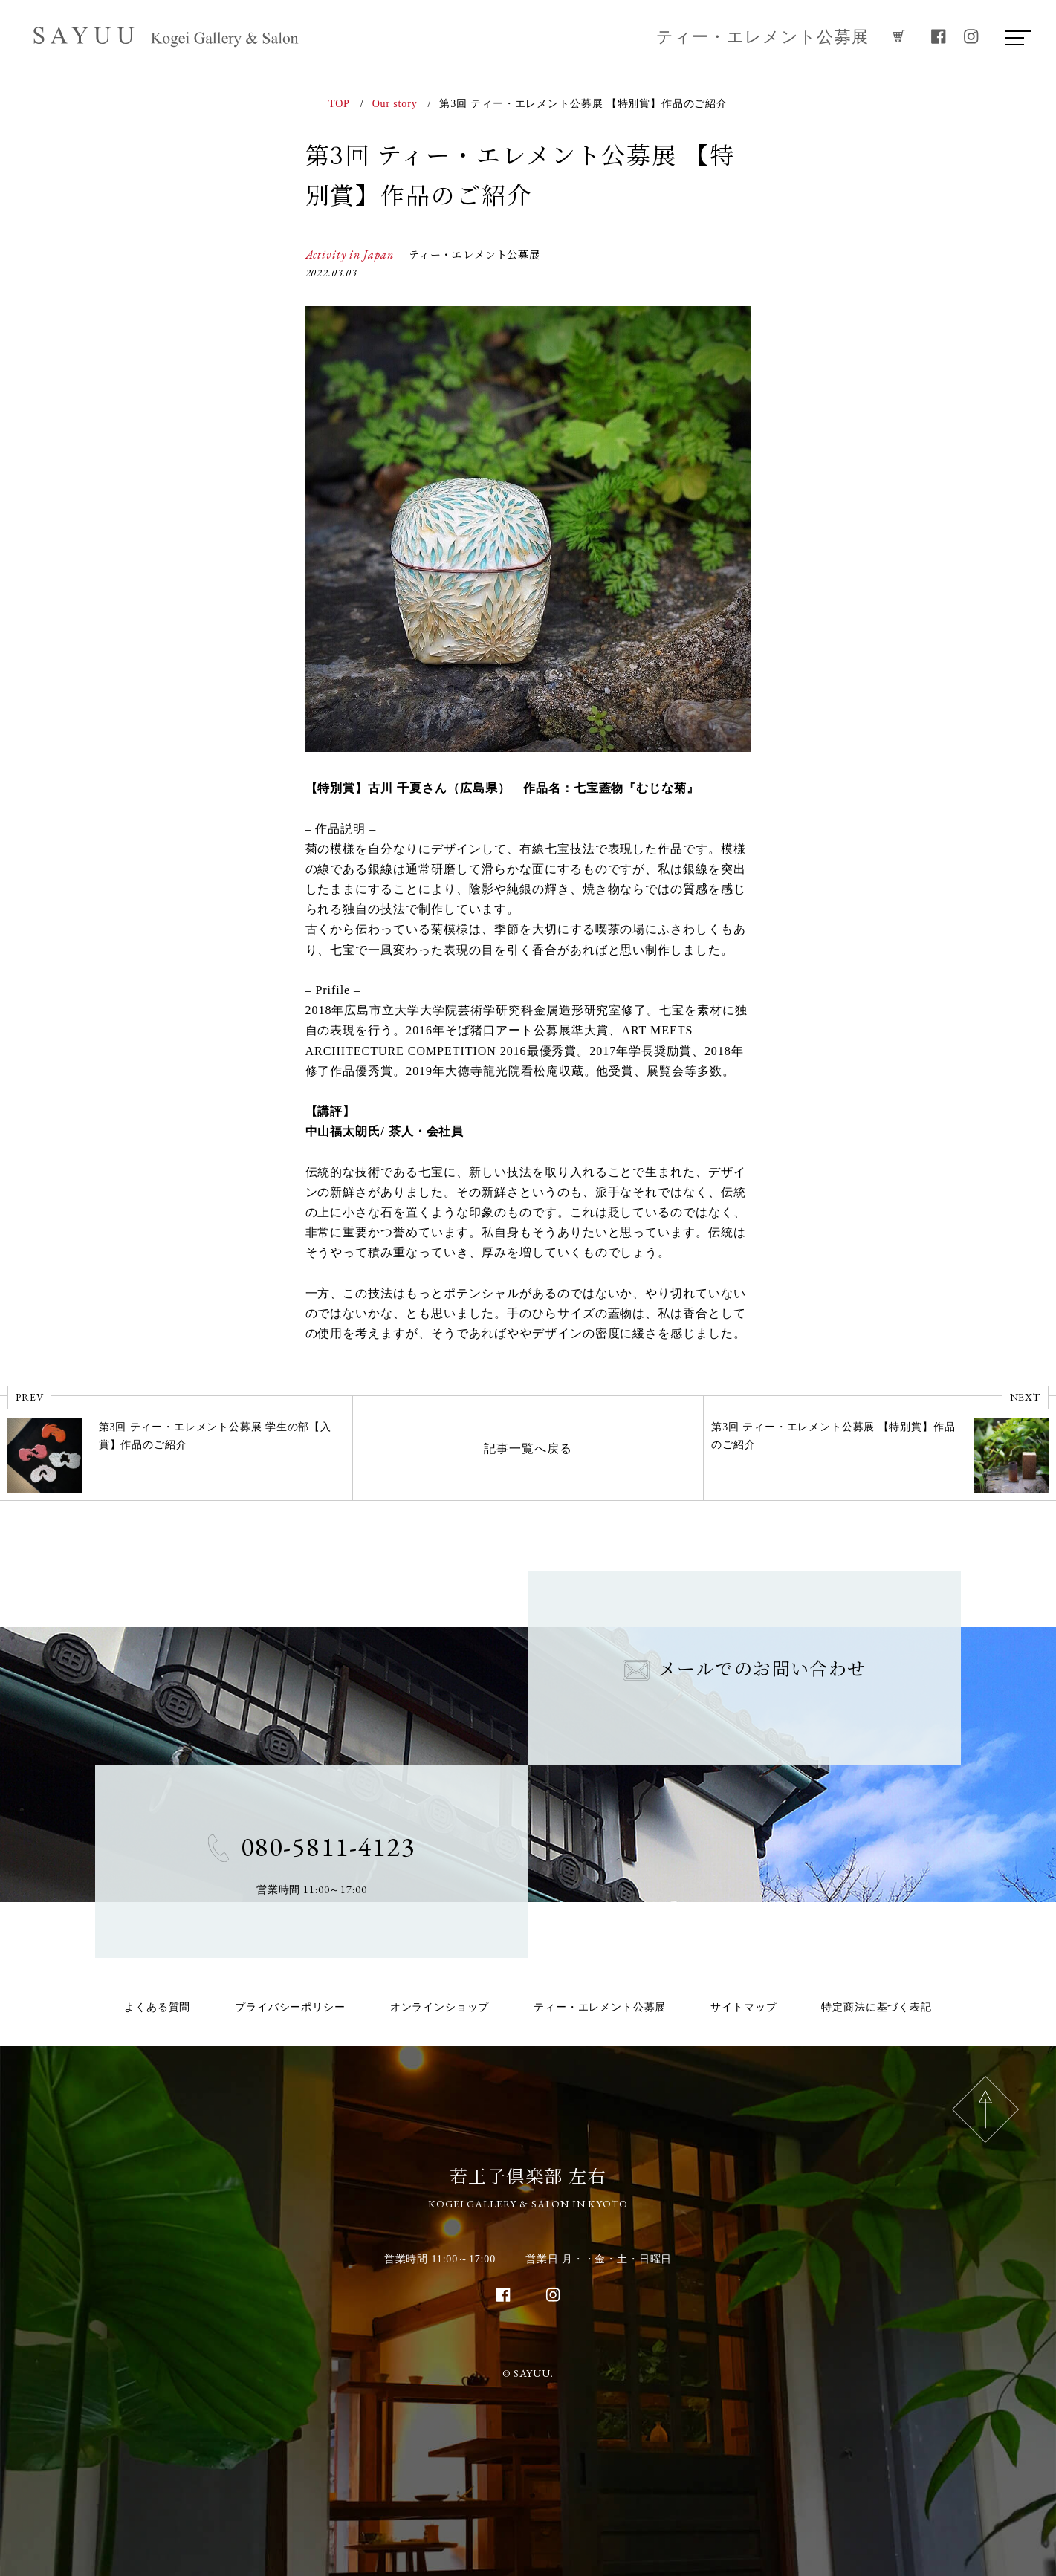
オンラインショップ (440, 2007)
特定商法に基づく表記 (876, 2007)
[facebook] (938, 36)
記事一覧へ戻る (528, 1448)
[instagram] (971, 36)
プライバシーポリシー (290, 2007)
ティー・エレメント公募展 (762, 36)
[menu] (1014, 37)
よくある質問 (157, 2007)
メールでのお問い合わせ (744, 1668)
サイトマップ (743, 2007)
